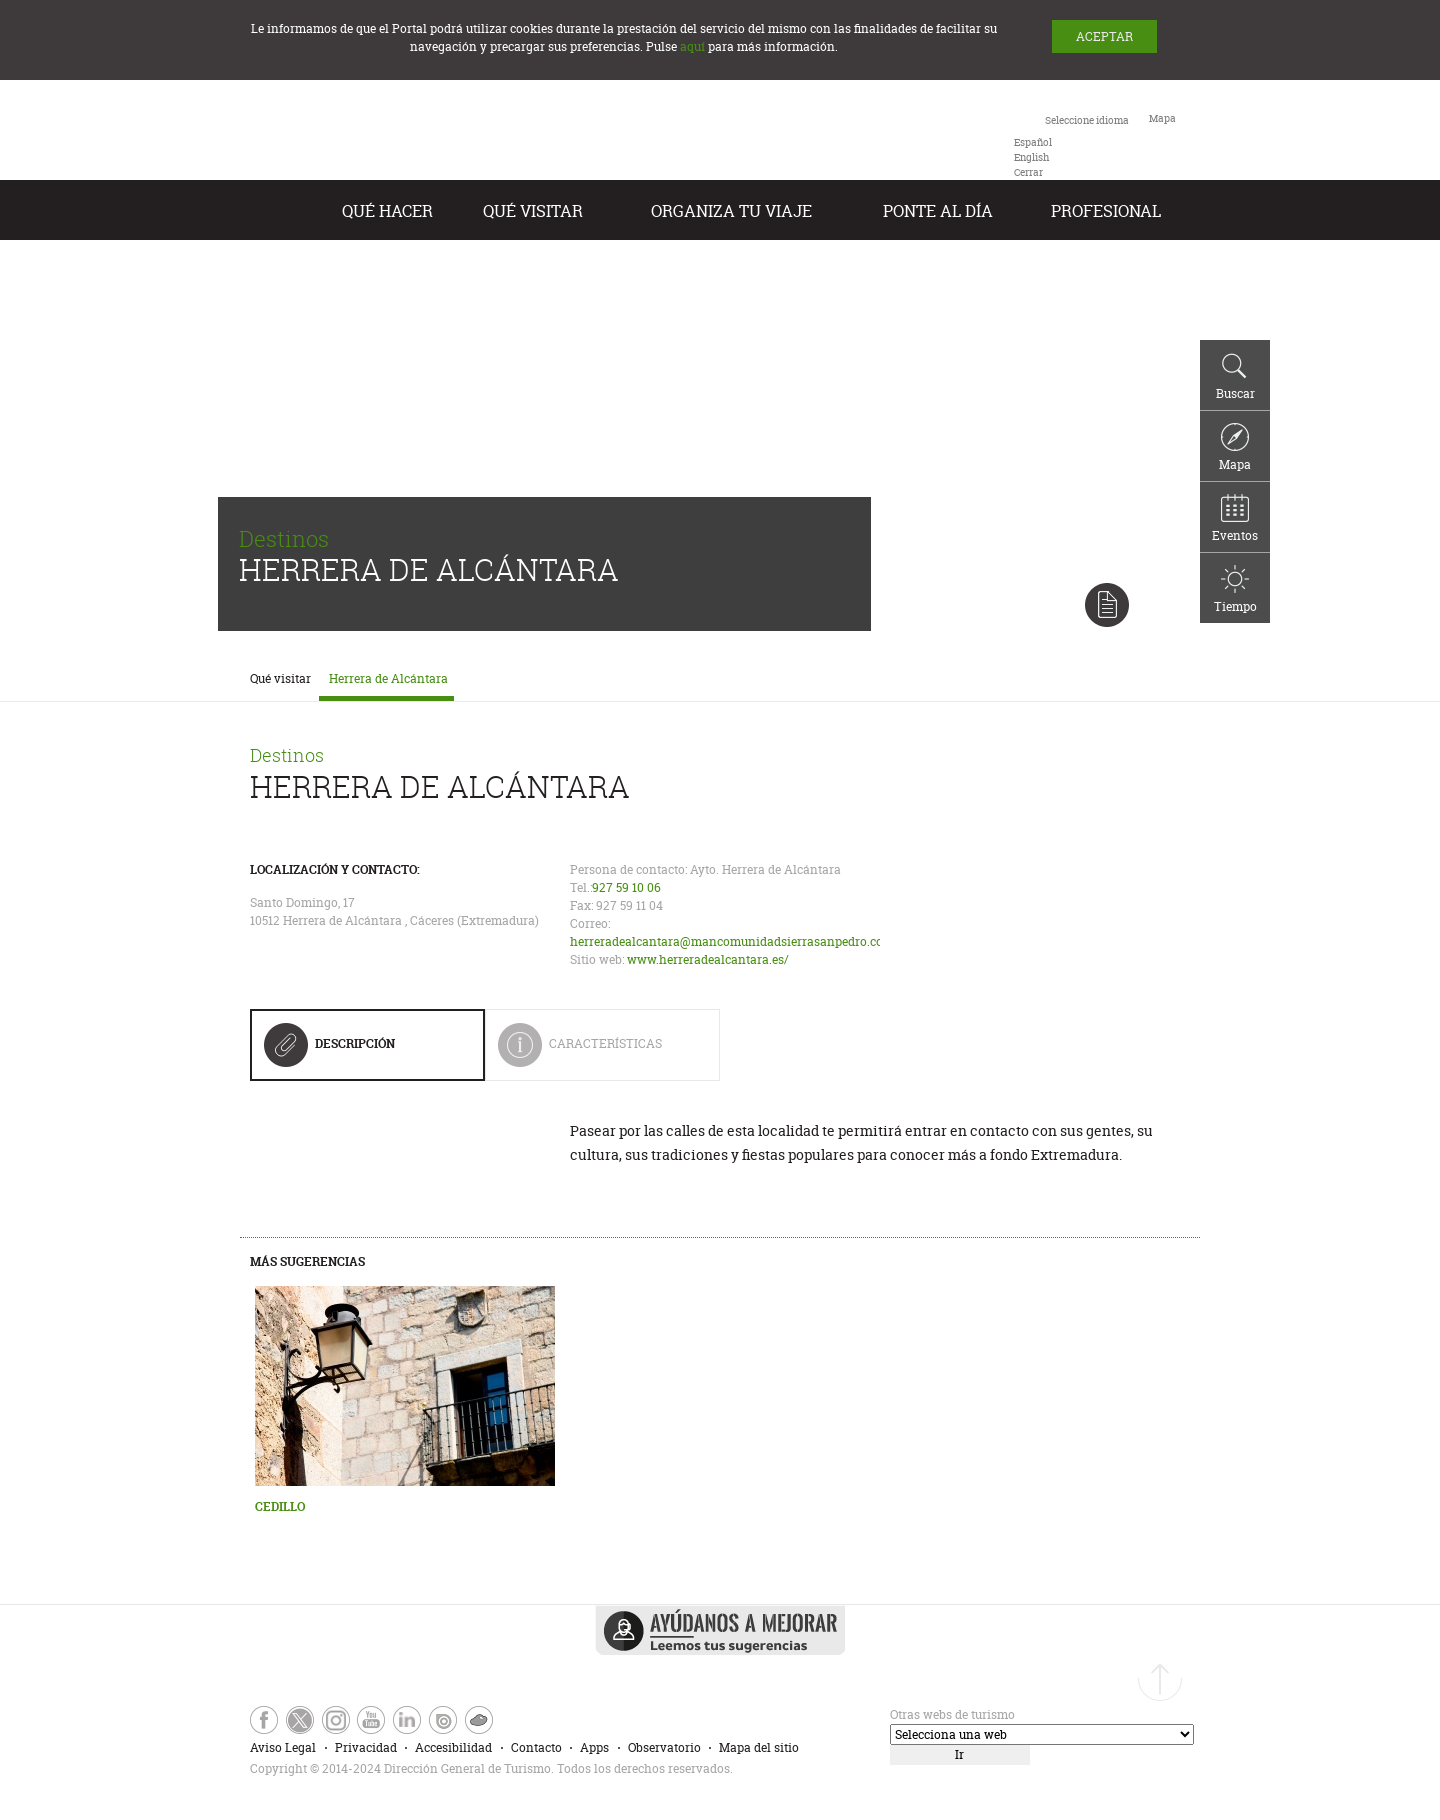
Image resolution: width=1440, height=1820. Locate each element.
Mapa (1235, 448)
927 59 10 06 (626, 887)
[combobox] (1071, 145)
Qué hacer (387, 211)
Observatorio (664, 1747)
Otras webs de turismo (952, 1714)
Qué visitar (533, 211)
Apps (594, 1747)
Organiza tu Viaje (731, 211)
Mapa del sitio (759, 1747)
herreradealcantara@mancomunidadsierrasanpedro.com (732, 941)
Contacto (536, 1747)
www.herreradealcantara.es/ (708, 959)
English (1031, 157)
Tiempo (1235, 590)
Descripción (329, 1051)
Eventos (1235, 519)
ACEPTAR (1104, 36)
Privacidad (366, 1747)
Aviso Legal (283, 1747)
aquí (692, 46)
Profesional (1106, 211)
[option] (1033, 142)
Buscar (1235, 377)
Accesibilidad (453, 1747)
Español (1033, 142)
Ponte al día (938, 211)
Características (594, 1051)
